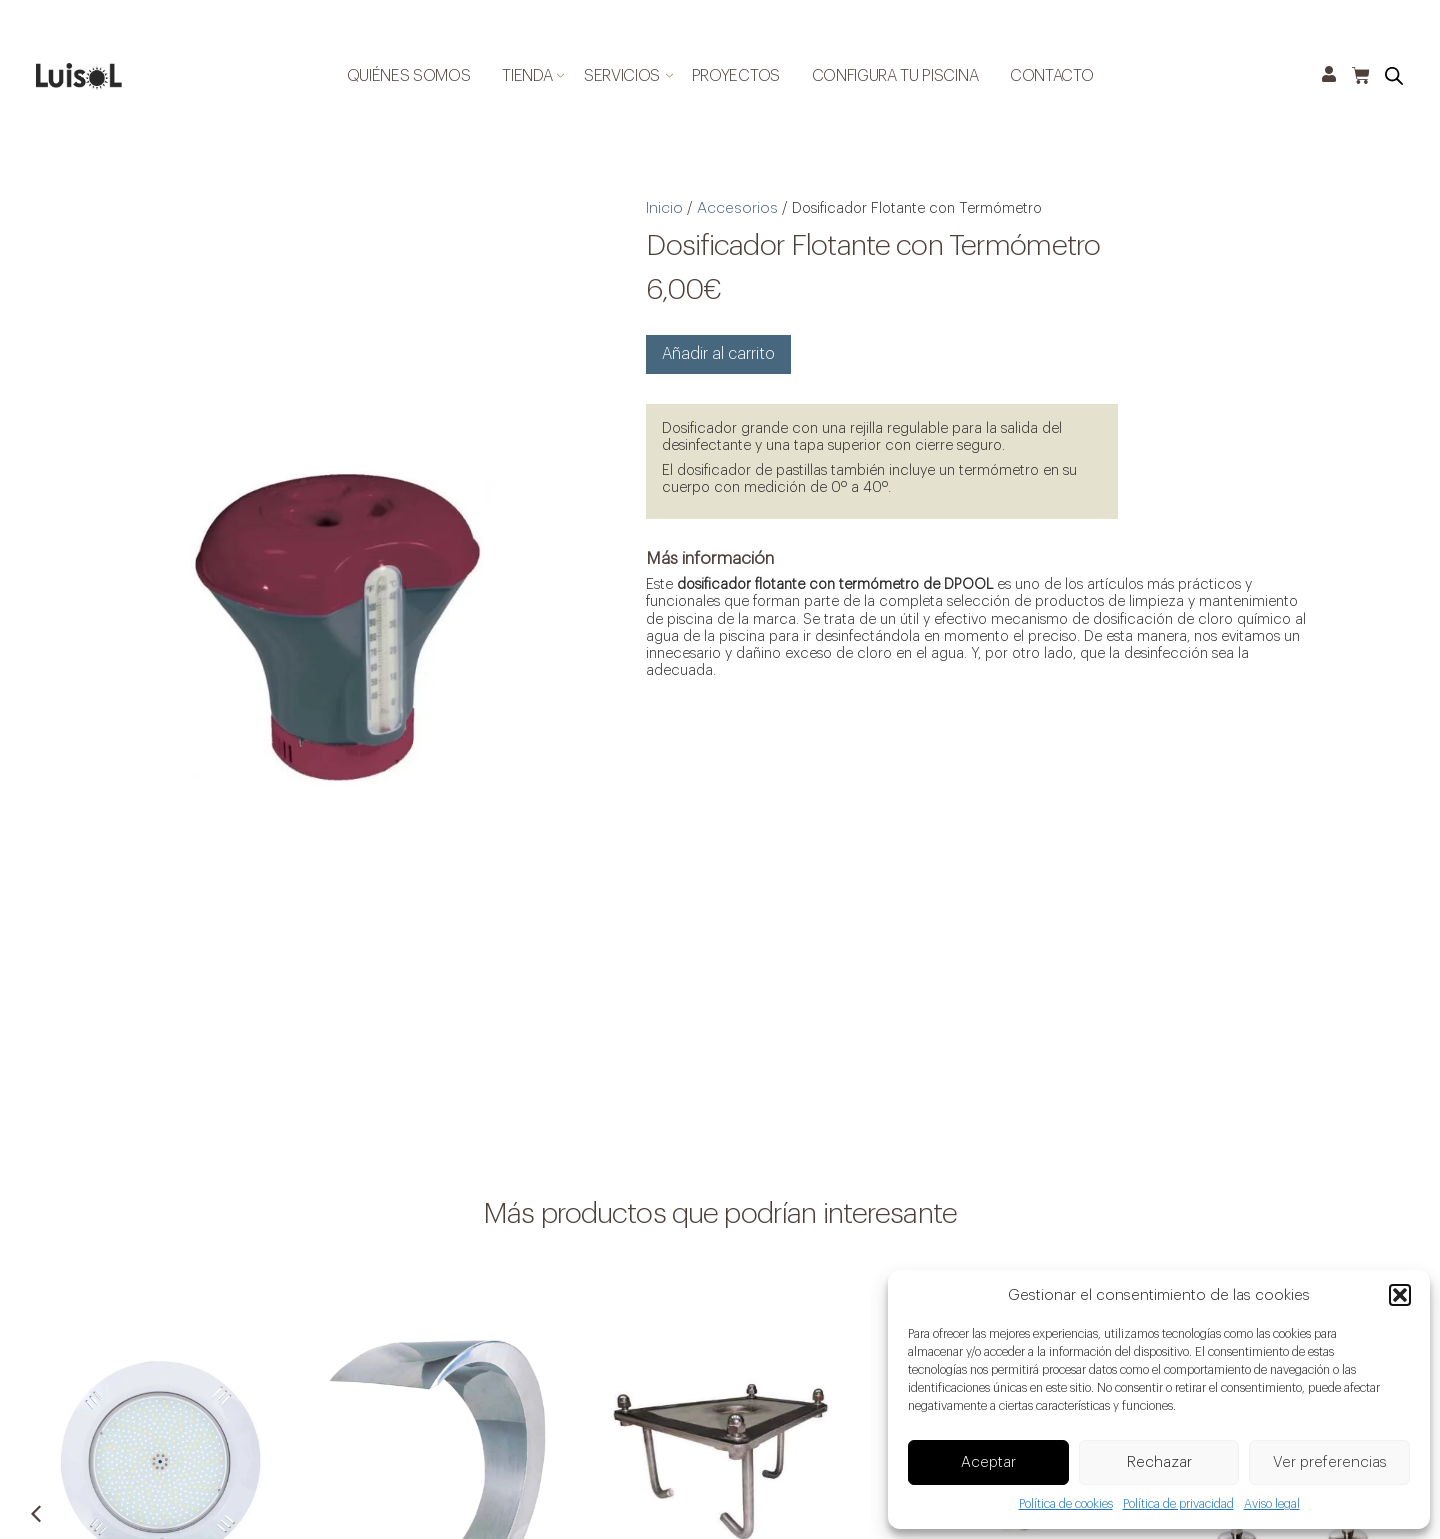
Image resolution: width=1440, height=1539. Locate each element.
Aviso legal (1272, 1505)
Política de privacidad (1178, 1505)
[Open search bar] (1394, 76)
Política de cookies (1066, 1505)
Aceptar (988, 1463)
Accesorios (728, 204)
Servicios (622, 76)
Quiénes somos (409, 76)
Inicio (660, 204)
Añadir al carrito (710, 345)
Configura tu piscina (895, 76)
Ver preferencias (1330, 1463)
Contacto (1051, 76)
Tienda (527, 76)
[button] (1400, 1297)
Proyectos (736, 76)
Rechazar (1159, 1463)
